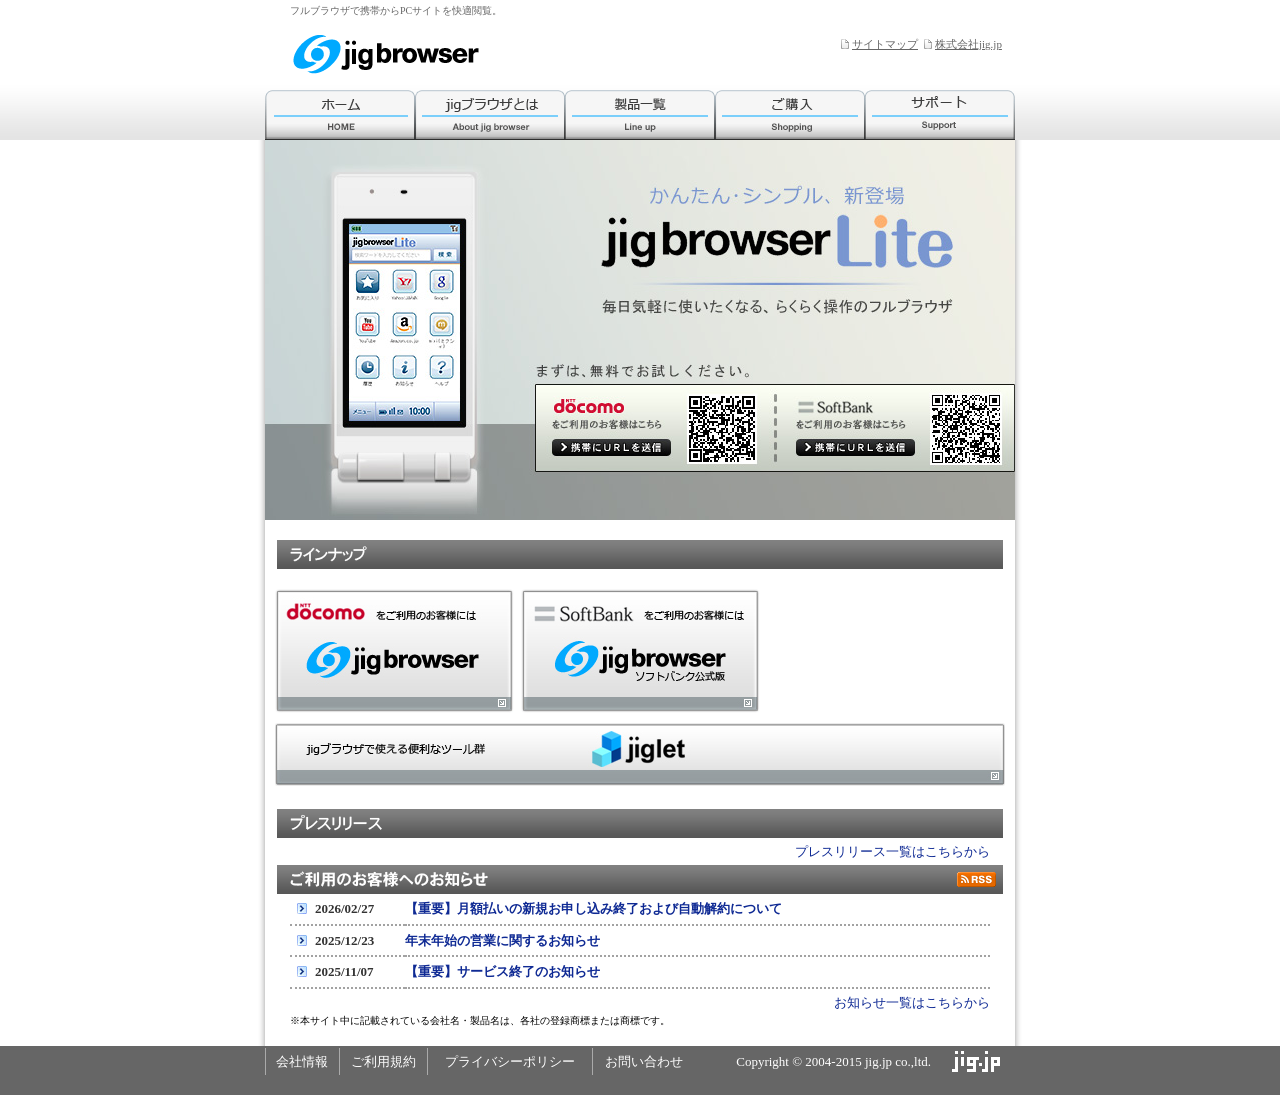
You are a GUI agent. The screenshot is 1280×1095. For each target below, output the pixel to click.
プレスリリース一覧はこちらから (892, 851)
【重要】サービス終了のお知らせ (502, 971)
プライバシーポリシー (510, 1061)
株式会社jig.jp (968, 44)
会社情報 (302, 1061)
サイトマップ (885, 44)
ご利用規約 (383, 1061)
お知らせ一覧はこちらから (912, 1002)
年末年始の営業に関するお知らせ (502, 940)
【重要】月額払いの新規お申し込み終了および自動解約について (593, 908)
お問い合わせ (644, 1061)
